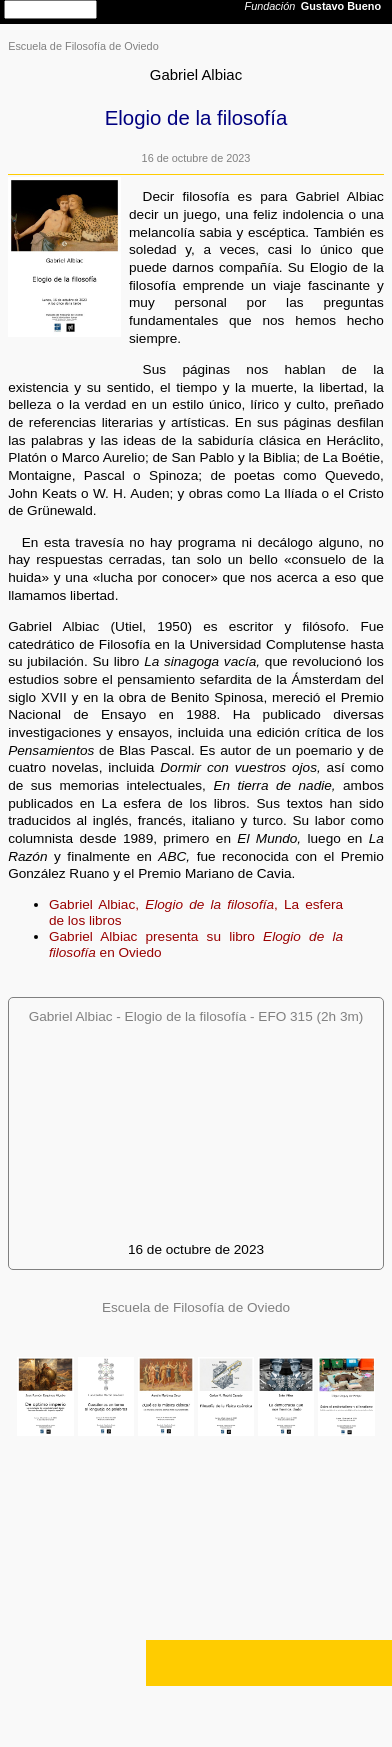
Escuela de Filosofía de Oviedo (83, 46)
